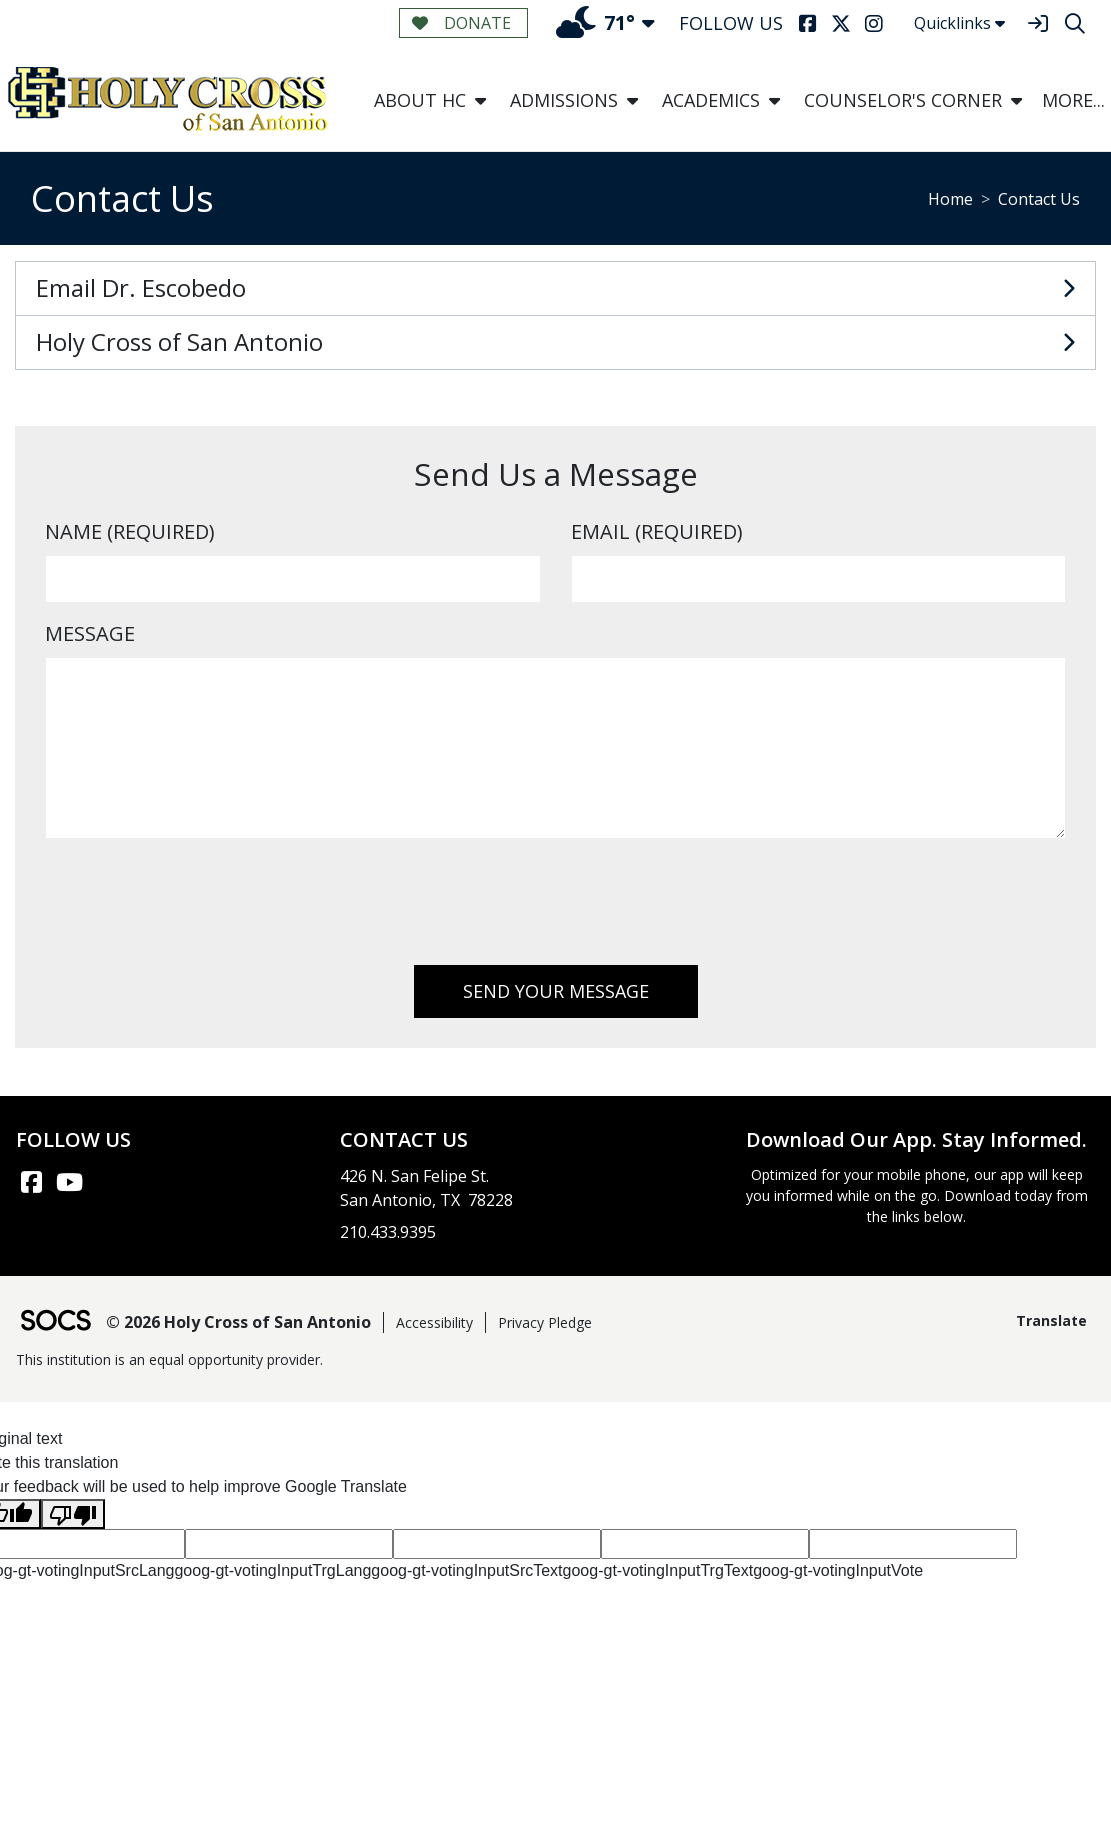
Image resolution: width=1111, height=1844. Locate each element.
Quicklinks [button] (959, 23)
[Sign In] (1037, 23)
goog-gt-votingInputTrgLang (272, 1570)
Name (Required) (130, 531)
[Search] (1074, 23)
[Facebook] (807, 23)
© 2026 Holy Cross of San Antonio (238, 1322)
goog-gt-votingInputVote (838, 1570)
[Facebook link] (31, 1182)
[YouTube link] (69, 1182)
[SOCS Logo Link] (55, 1322)
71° (595, 22)
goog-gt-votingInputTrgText (658, 1570)
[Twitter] (840, 23)
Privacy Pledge (545, 1322)
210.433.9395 (388, 1232)
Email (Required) (657, 531)
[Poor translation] (73, 1514)
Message (90, 633)
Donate (461, 23)
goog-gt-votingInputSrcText (466, 1570)
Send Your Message (556, 991)
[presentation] (197, 910)
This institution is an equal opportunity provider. (169, 1359)
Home (950, 199)
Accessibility (434, 1322)
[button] (480, 100)
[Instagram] (873, 23)
